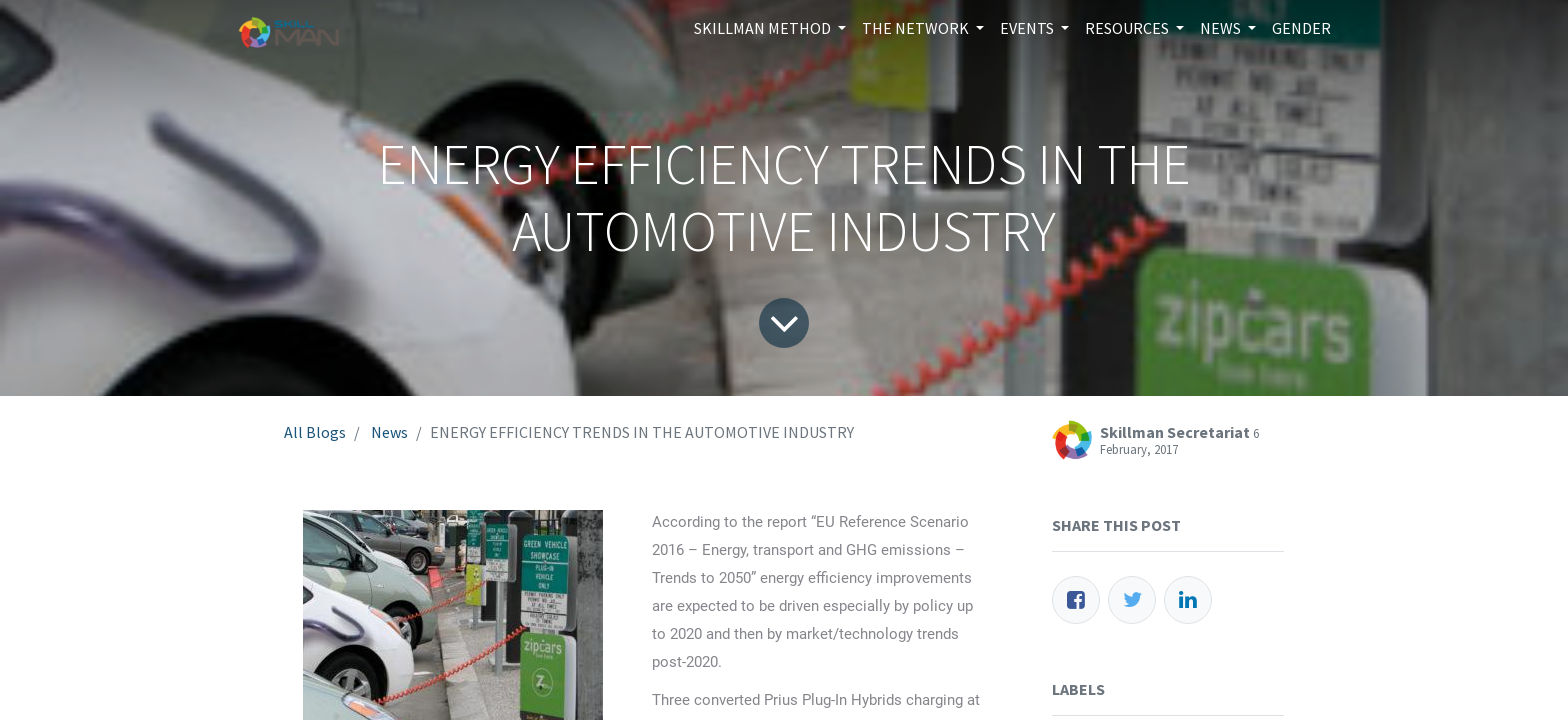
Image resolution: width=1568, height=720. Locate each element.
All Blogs (315, 432)
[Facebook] (1076, 600)
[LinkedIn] (1188, 600)
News (389, 432)
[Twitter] (1132, 600)
